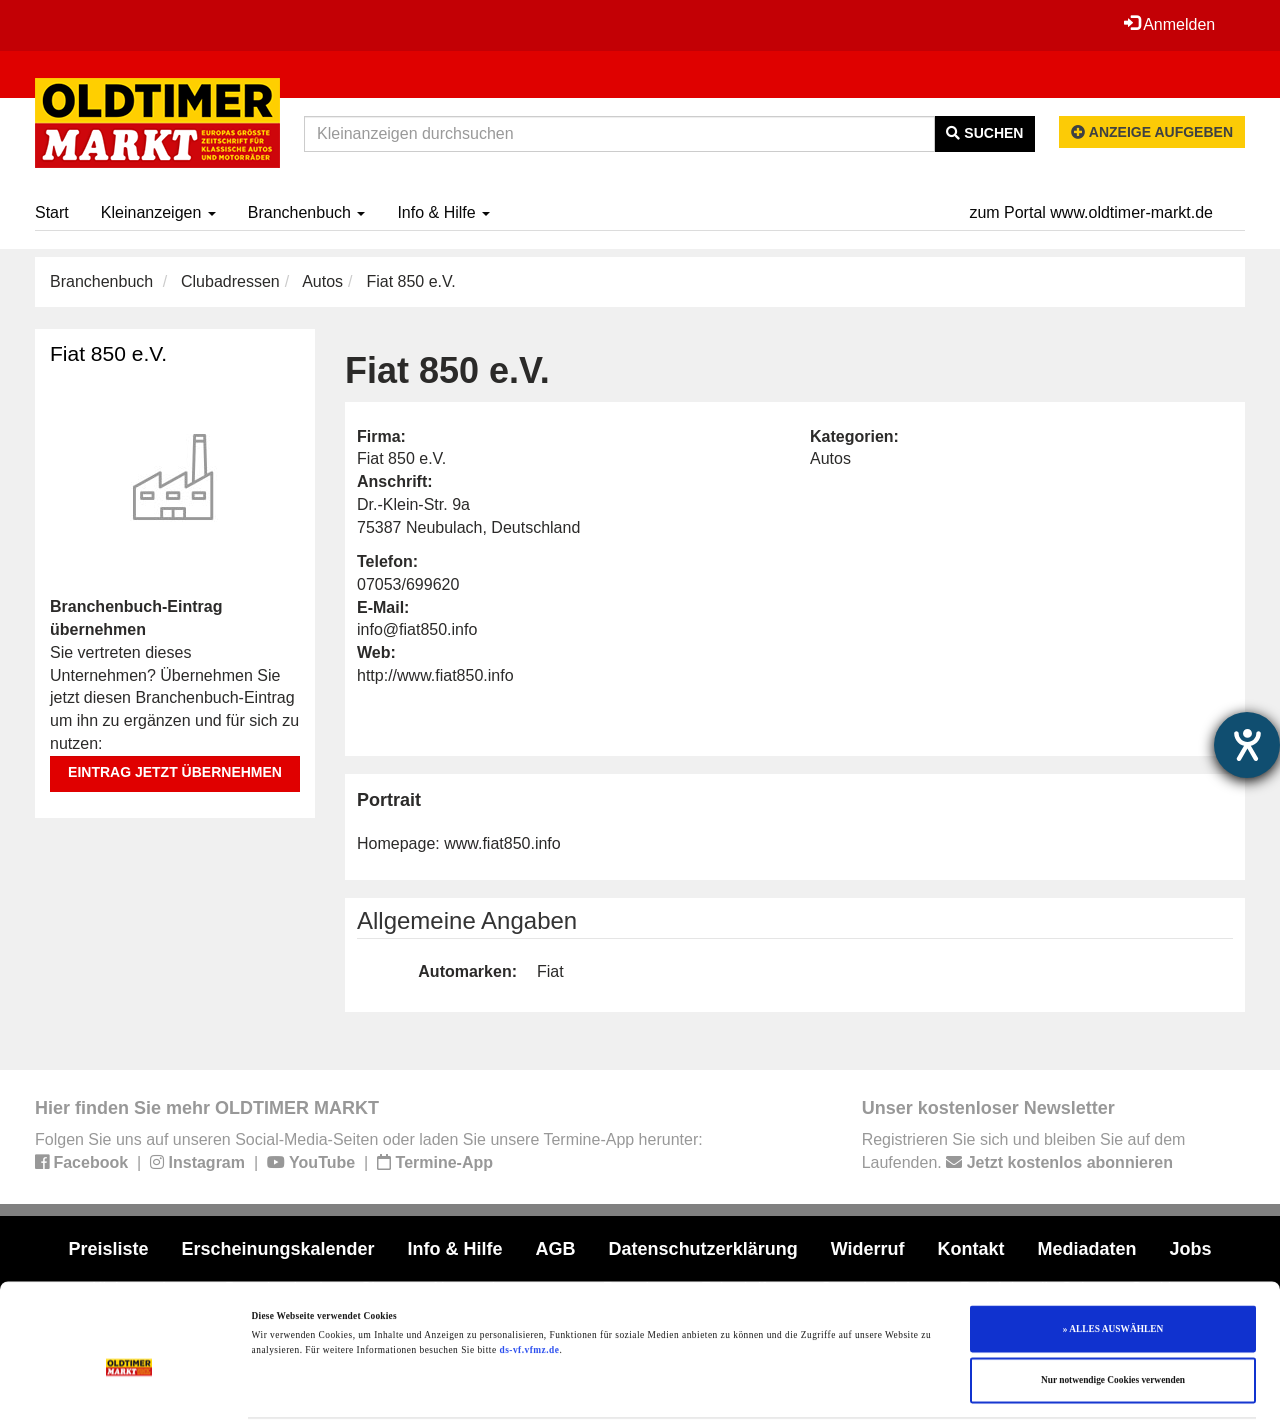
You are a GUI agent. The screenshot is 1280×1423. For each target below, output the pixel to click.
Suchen (984, 133)
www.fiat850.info (502, 843)
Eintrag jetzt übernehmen (175, 772)
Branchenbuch (307, 212)
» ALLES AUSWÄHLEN (1113, 1263)
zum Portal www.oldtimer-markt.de (1091, 212)
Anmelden (1169, 24)
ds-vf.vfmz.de (529, 1285)
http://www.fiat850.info (435, 675)
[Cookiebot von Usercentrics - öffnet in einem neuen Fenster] (129, 1389)
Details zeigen (820, 1390)
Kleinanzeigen (158, 212)
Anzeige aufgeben (1152, 132)
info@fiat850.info (417, 629)
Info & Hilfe (443, 212)
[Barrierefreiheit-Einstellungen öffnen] (1247, 745)
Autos (322, 281)
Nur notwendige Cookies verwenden (1113, 1315)
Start (52, 212)
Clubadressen (230, 281)
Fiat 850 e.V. (108, 353)
